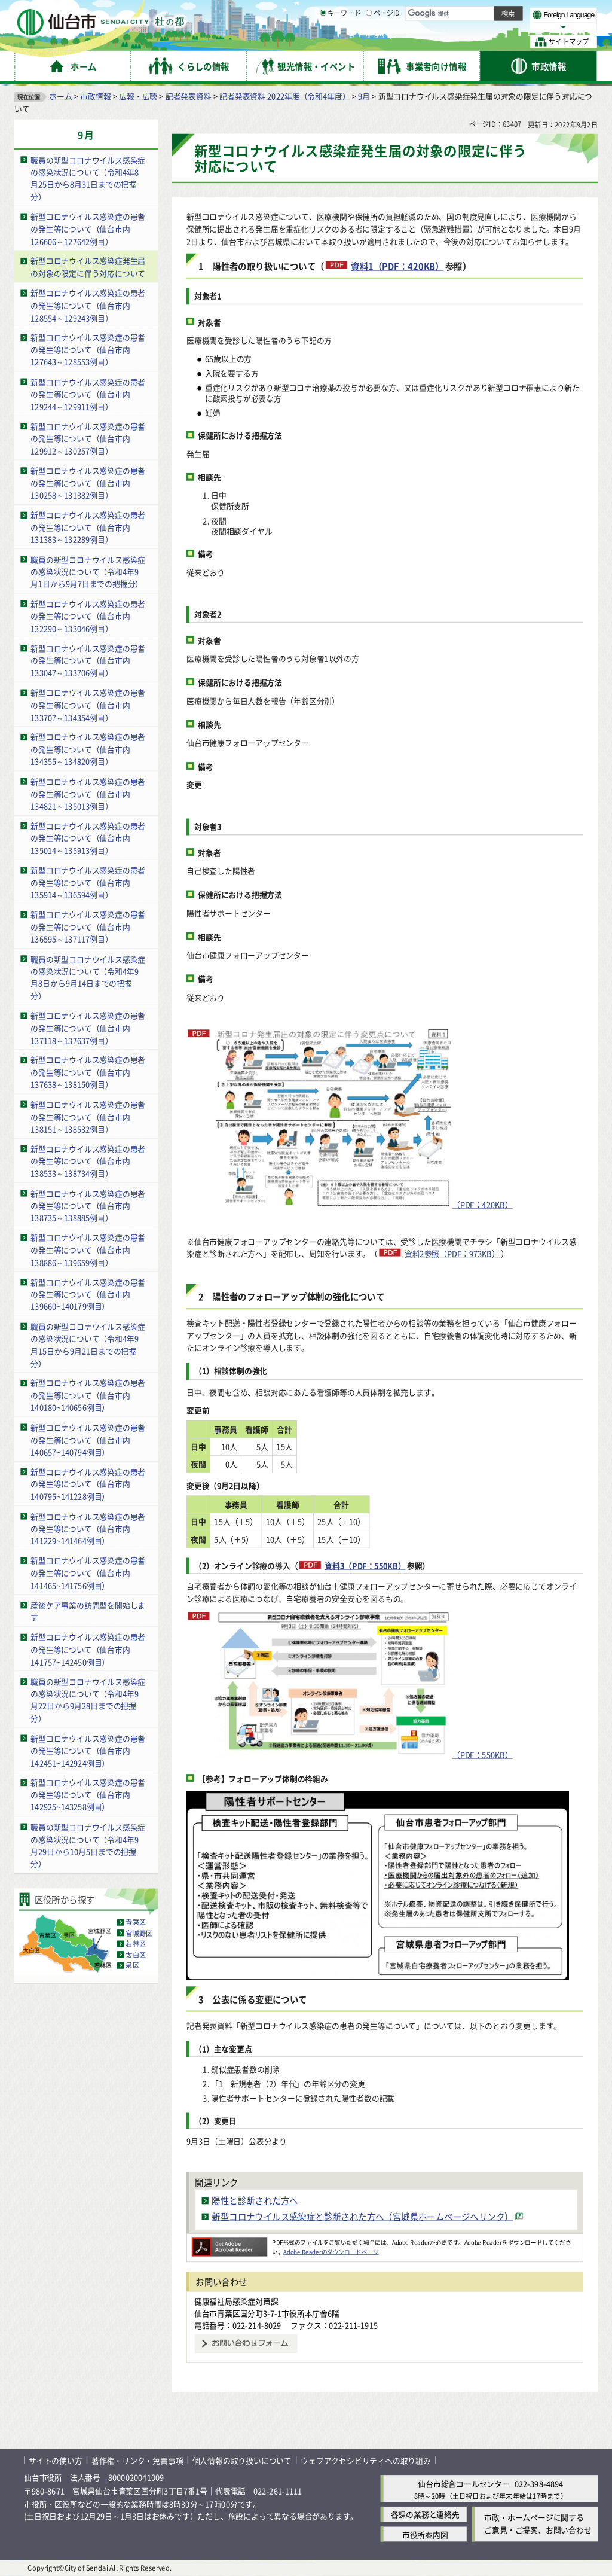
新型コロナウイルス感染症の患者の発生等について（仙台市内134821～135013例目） (87, 794)
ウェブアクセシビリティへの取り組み (366, 2460)
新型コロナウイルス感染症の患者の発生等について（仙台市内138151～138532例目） (87, 1117)
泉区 (132, 1965)
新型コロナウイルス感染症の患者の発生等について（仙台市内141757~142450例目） (87, 1649)
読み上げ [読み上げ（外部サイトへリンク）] (393, 12)
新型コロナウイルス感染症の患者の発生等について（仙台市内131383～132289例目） (87, 527)
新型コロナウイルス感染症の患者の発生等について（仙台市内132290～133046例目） (87, 616)
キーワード (340, 42)
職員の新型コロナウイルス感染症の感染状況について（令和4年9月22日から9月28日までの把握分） (87, 1700)
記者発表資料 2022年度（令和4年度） (284, 96)
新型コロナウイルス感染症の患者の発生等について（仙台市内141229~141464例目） (87, 1528)
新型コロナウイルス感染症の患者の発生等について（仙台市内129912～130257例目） (87, 438)
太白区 (136, 1954)
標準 (477, 12)
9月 (364, 96)
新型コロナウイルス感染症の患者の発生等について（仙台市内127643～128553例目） (87, 349)
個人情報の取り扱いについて (242, 2460)
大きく (460, 26)
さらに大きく (499, 26)
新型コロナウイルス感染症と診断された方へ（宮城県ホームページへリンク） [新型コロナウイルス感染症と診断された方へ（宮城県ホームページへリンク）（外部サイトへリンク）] (362, 2216)
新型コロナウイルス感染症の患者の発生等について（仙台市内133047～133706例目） (87, 660)
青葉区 (136, 1922)
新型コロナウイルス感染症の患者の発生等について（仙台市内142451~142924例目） (87, 1750)
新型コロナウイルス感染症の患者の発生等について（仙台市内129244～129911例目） (87, 394)
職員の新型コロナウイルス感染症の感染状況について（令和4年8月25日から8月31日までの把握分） (87, 178)
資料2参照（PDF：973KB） (452, 1253)
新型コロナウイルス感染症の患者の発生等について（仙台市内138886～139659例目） (87, 1249)
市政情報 (95, 96)
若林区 (136, 1944)
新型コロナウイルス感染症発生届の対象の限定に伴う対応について (87, 267)
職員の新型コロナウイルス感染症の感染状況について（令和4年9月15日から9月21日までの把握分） (87, 1345)
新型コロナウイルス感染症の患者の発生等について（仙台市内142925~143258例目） (87, 1795)
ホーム (60, 96)
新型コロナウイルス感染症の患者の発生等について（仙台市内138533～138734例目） (87, 1161)
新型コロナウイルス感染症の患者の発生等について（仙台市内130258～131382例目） (87, 483)
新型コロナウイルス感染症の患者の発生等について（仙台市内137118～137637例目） (87, 1027)
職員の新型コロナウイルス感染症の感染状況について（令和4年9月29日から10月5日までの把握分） (87, 1845)
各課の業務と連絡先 (425, 2514)
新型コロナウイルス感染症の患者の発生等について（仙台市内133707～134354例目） (87, 705)
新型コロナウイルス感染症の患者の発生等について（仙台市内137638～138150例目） (87, 1072)
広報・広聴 (138, 96)
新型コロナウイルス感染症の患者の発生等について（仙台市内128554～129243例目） (87, 305)
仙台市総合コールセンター (464, 2483)
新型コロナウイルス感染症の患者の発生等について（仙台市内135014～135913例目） (87, 838)
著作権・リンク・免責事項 (137, 2460)
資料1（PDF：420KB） (397, 266)
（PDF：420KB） (363, 1119)
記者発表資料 (189, 96)
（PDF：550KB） (363, 1686)
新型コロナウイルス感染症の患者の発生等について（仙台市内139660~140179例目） (87, 1294)
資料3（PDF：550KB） (365, 1565)
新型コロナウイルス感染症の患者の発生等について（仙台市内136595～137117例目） (87, 926)
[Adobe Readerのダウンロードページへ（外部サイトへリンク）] (229, 2242)
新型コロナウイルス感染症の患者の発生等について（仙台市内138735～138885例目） (87, 1205)
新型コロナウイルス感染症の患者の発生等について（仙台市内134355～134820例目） (87, 749)
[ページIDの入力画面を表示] (369, 41)
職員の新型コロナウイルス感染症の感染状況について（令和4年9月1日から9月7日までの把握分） (87, 572)
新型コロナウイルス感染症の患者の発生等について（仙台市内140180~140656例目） (87, 1395)
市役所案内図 (425, 2534)
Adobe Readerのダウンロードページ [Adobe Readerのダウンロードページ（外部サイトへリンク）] (330, 2252)
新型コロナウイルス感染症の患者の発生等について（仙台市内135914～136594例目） (87, 882)
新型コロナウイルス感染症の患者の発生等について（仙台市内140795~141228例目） (87, 1484)
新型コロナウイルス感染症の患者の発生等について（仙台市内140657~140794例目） (87, 1440)
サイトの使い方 (55, 2460)
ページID (383, 42)
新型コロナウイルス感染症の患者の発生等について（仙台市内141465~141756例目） (87, 1573)
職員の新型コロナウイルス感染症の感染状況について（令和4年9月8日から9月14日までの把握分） (87, 977)
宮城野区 (139, 1933)
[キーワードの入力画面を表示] (323, 41)
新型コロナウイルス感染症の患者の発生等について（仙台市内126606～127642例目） (87, 228)
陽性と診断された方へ (255, 2200)
